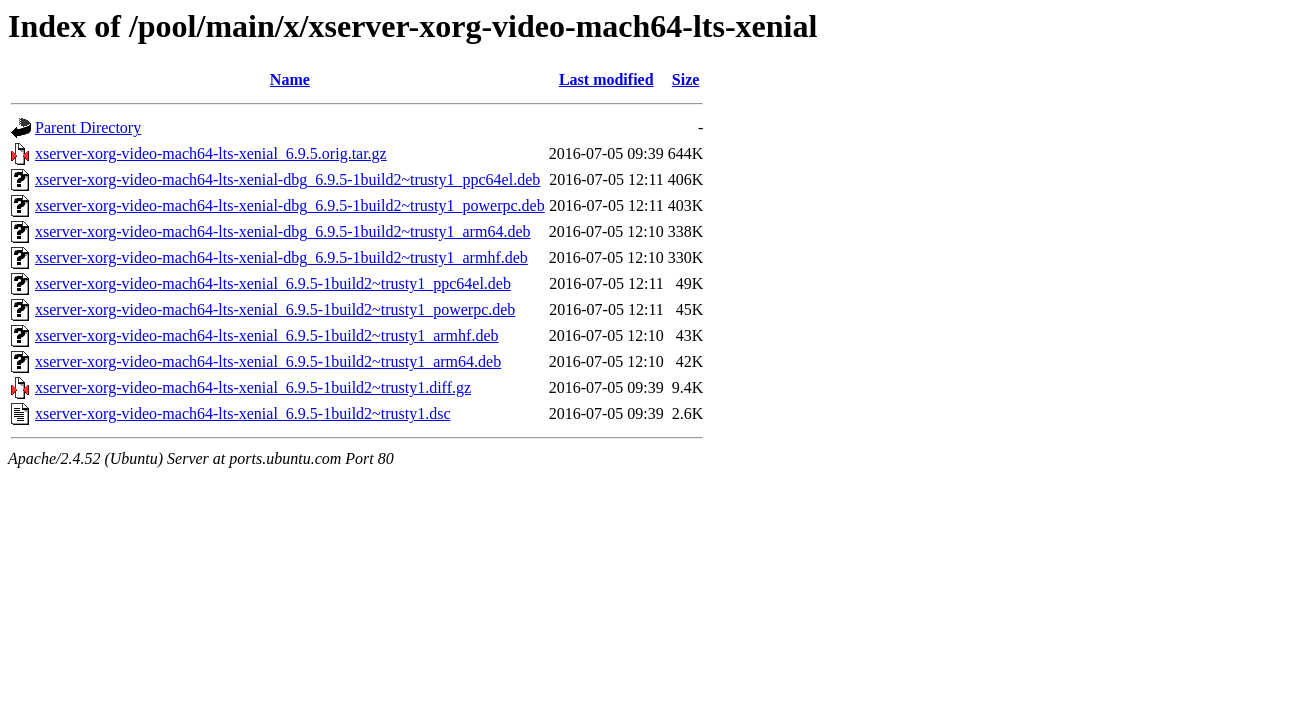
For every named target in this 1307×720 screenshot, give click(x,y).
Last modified (606, 79)
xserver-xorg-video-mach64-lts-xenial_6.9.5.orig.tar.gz (211, 153)
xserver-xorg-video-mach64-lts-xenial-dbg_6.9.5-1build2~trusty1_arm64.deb (282, 231)
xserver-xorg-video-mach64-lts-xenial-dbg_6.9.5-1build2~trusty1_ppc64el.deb (287, 179)
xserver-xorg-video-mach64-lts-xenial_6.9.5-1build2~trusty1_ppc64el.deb (273, 283)
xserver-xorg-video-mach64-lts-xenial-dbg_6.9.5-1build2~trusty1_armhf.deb (281, 257)
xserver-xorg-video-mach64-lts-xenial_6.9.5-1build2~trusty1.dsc (243, 413)
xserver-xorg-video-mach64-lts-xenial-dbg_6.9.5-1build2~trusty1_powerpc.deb (290, 205)
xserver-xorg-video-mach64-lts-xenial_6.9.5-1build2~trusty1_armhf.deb (266, 335)
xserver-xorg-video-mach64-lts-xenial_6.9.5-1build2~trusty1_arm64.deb (268, 361)
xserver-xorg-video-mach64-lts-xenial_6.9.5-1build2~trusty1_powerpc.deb (275, 309)
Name (290, 79)
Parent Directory (88, 127)
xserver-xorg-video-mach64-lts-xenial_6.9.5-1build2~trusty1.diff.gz (253, 387)
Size (686, 79)
